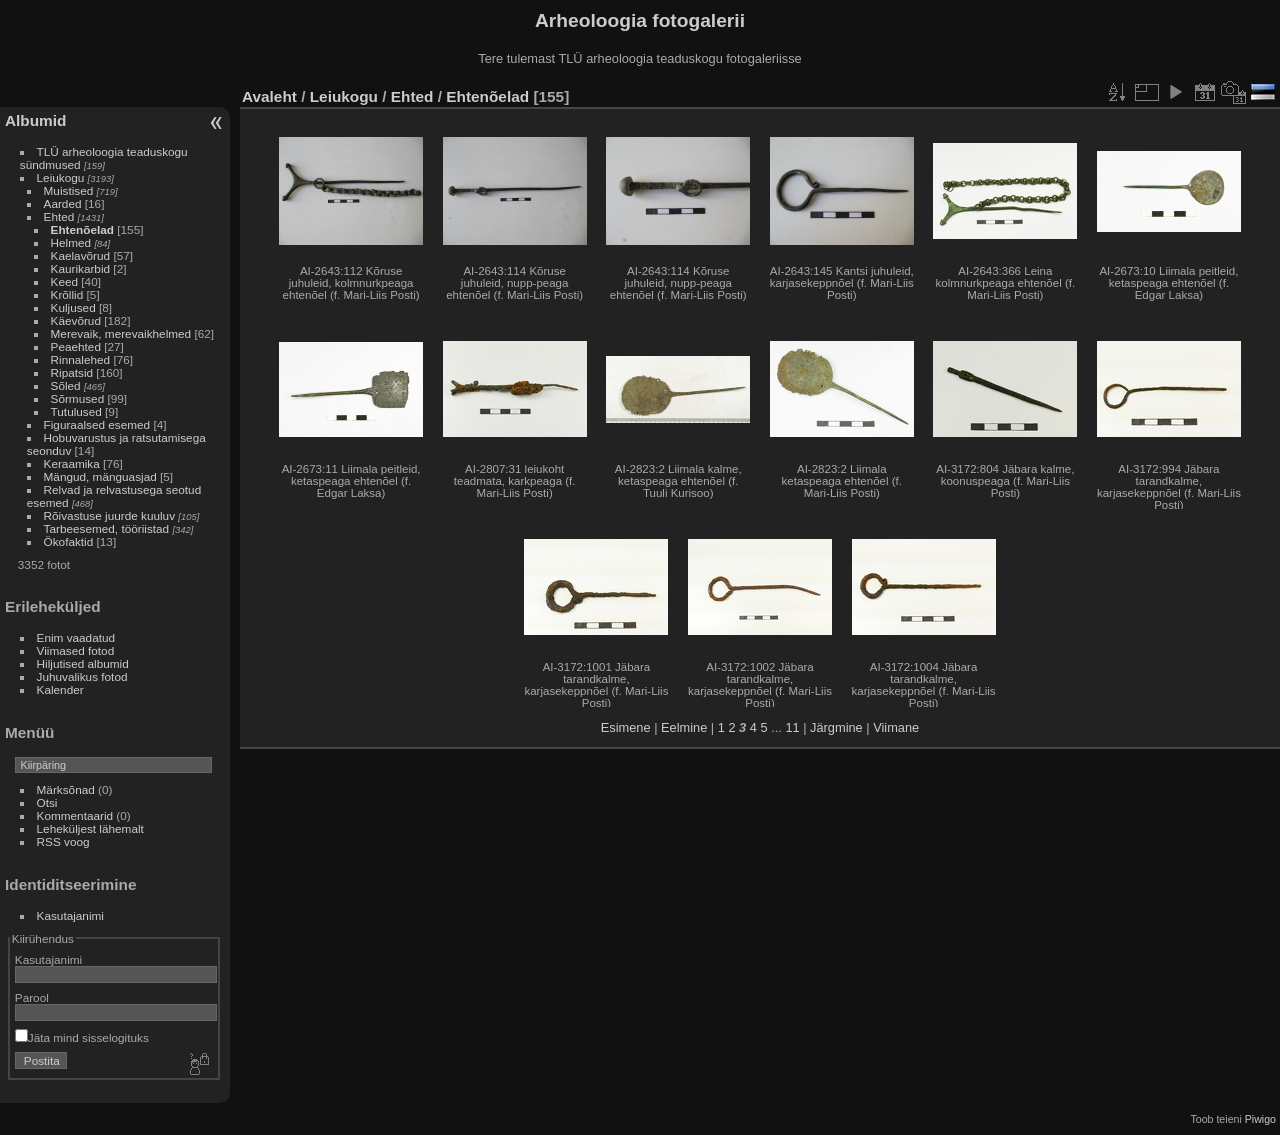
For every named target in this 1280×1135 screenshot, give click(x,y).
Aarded (63, 203)
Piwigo (1260, 1119)
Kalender (60, 689)
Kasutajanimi (70, 915)
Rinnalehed (81, 359)
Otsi (47, 802)
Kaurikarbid (81, 268)
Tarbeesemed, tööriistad (107, 528)
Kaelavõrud (81, 255)
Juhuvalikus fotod (82, 676)
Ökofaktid (69, 541)
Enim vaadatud (76, 637)
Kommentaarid (75, 815)
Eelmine (684, 727)
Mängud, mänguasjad (100, 476)
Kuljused (73, 307)
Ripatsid (72, 372)
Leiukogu (61, 177)
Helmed (71, 242)
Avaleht (269, 96)
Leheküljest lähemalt (90, 828)
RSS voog (63, 841)
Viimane (896, 727)
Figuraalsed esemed (97, 424)
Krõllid (67, 294)
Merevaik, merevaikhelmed (121, 333)
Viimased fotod (76, 650)
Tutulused (76, 411)
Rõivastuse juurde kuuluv (109, 515)
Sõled (66, 385)
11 (792, 727)
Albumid (35, 120)
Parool (32, 997)
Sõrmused (78, 398)
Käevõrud (76, 320)
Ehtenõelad (82, 229)
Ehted (59, 216)
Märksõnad (66, 789)
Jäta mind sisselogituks (82, 1037)
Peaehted (76, 346)
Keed (64, 281)
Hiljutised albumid (83, 663)
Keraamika (72, 463)
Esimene (626, 727)
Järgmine (836, 727)
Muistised (69, 190)
